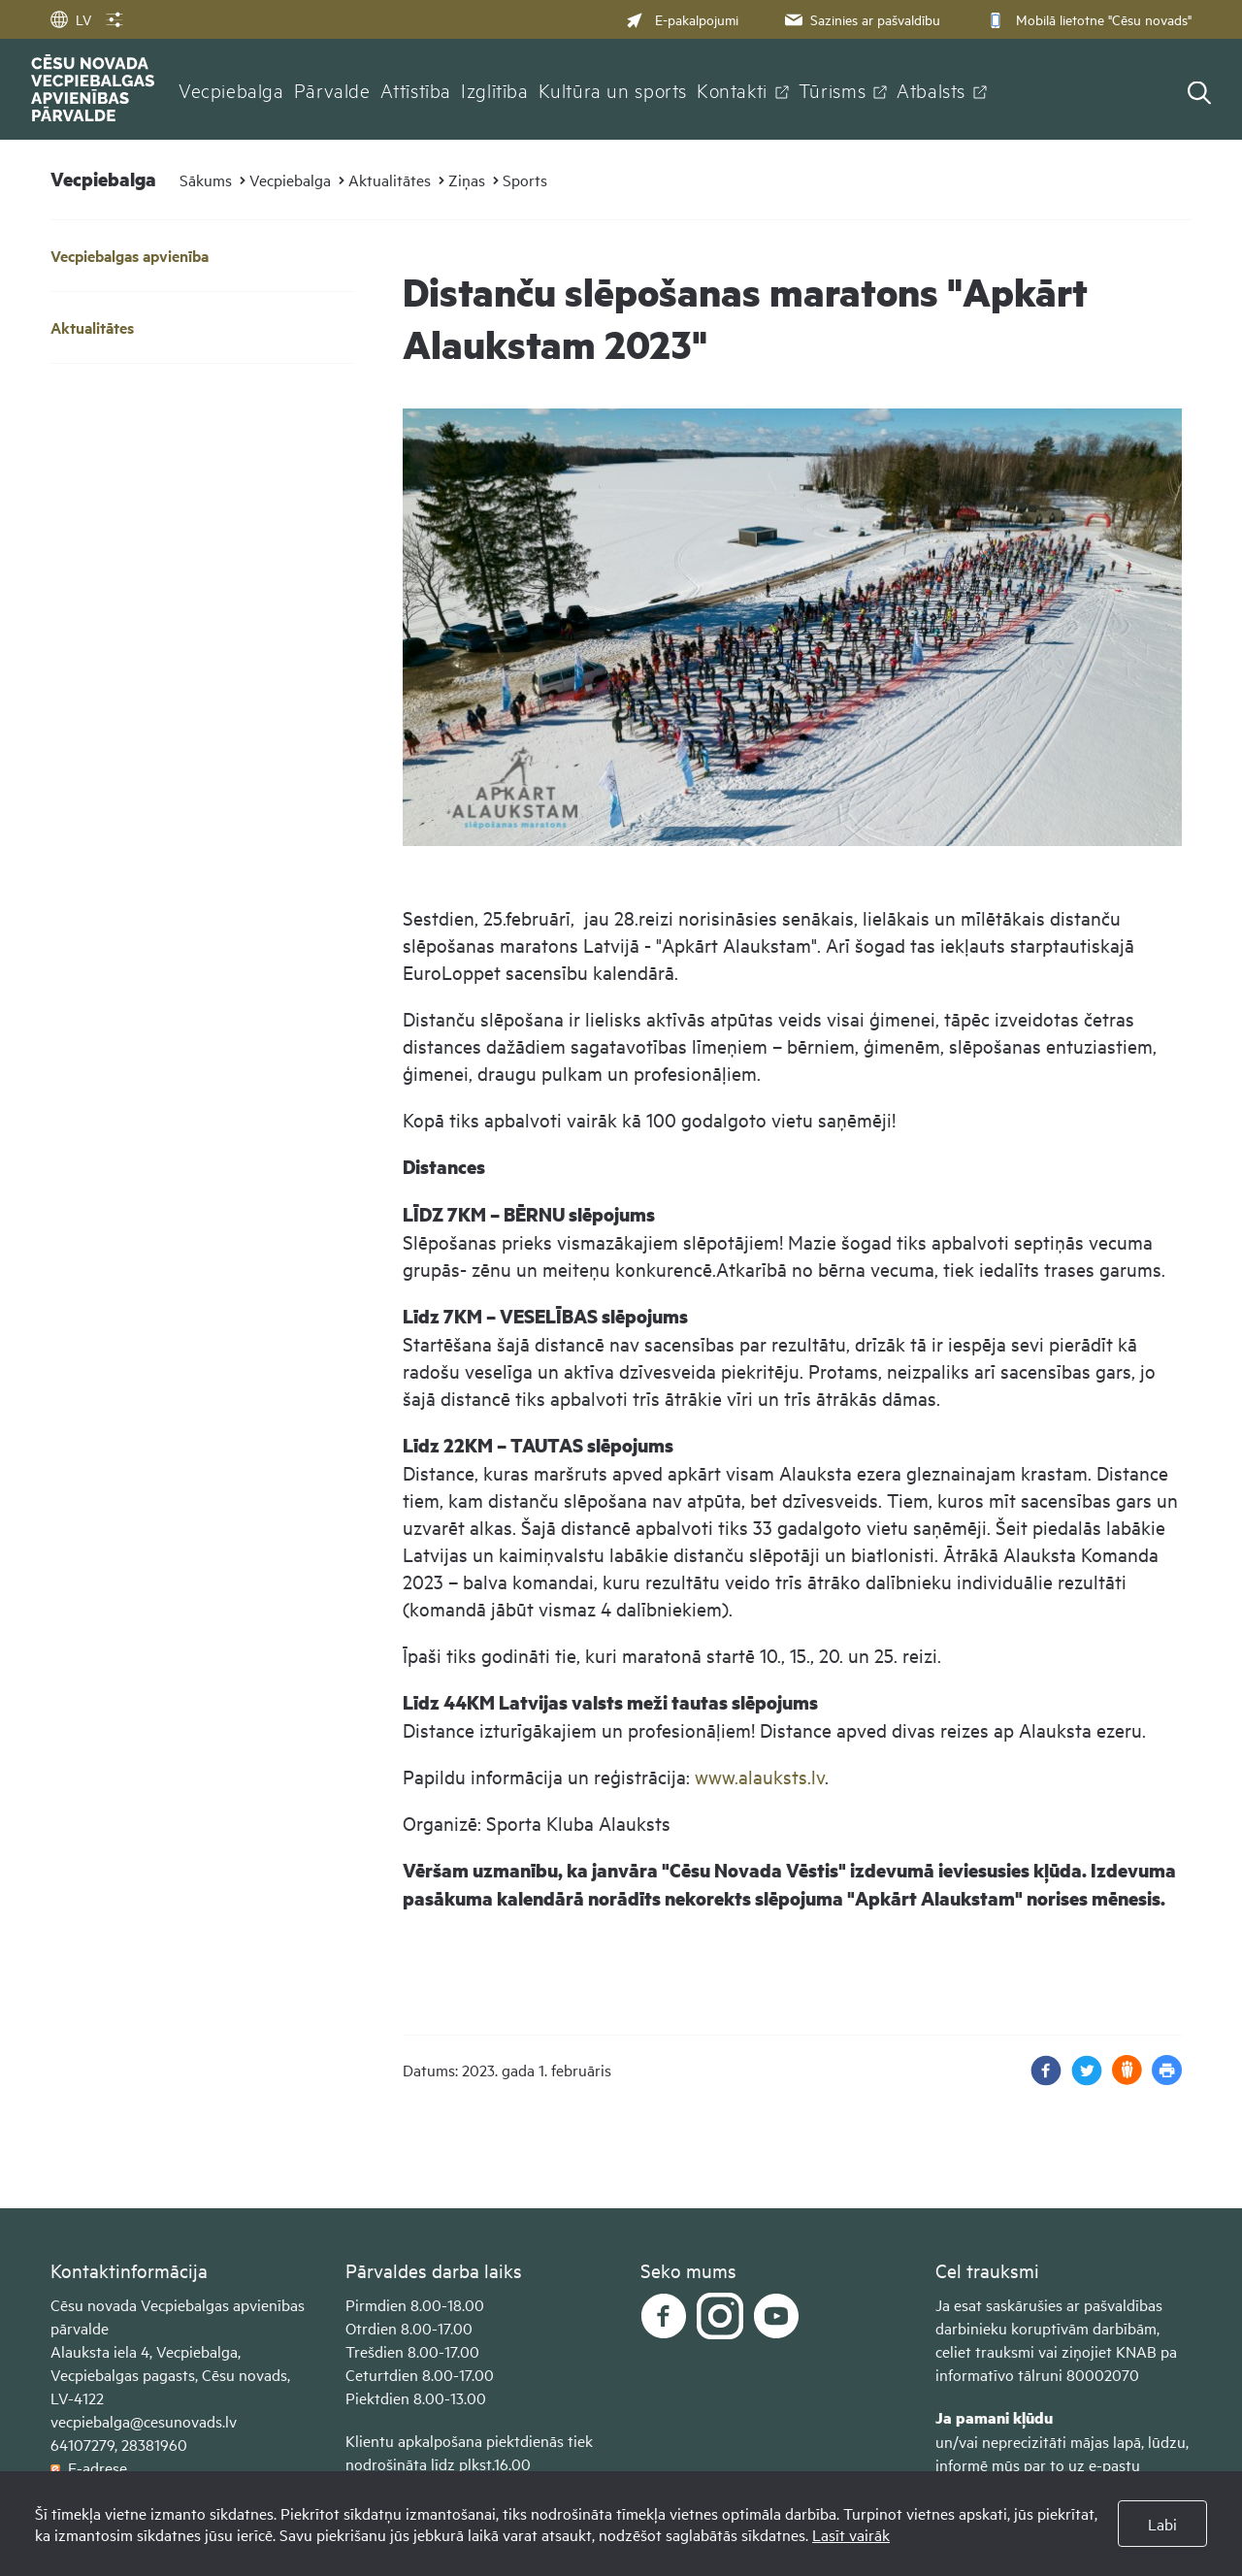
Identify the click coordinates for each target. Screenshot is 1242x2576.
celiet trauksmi (984, 2351)
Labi (1162, 2523)
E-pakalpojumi (682, 19)
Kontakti (732, 89)
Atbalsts (931, 89)
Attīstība (416, 89)
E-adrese (88, 2467)
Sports (525, 179)
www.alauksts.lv (760, 1776)
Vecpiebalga (231, 89)
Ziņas (466, 179)
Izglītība (495, 89)
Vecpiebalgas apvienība (129, 256)
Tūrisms (832, 89)
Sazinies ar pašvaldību (860, 19)
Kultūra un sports (613, 89)
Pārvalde (332, 89)
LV (70, 19)
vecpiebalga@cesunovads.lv (143, 2420)
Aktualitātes (389, 179)
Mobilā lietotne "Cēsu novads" (1087, 19)
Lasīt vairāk (851, 2534)
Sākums (206, 179)
